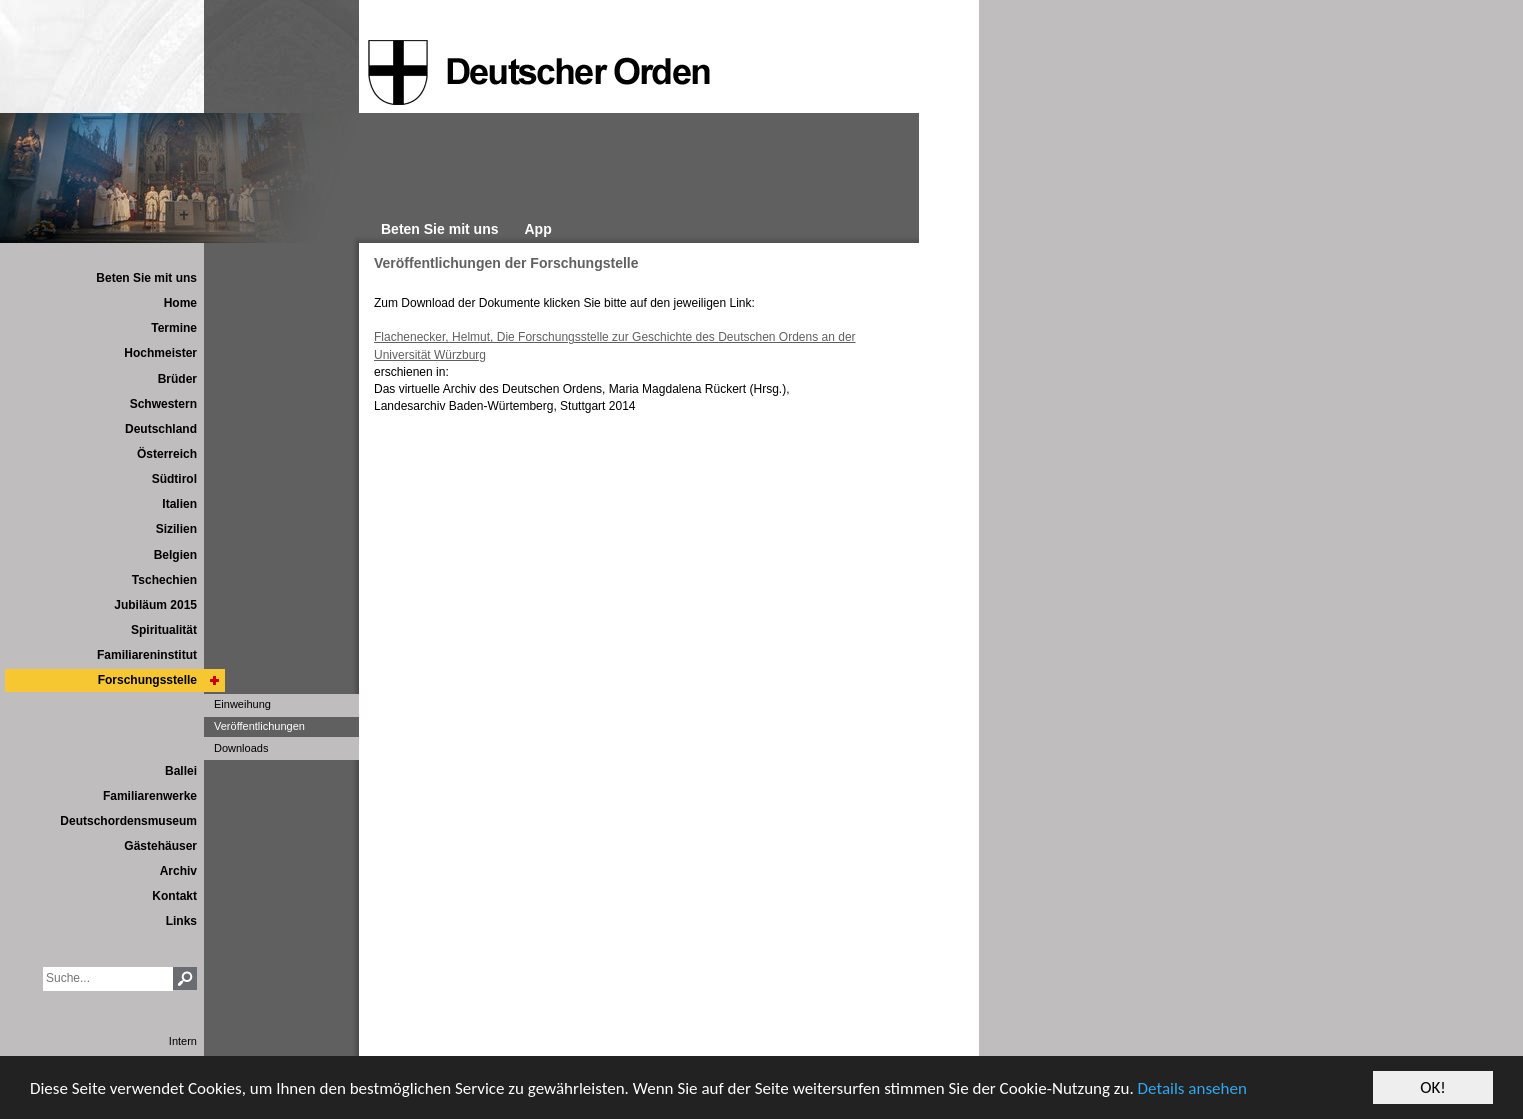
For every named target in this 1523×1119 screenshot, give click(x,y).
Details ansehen (1192, 1088)
